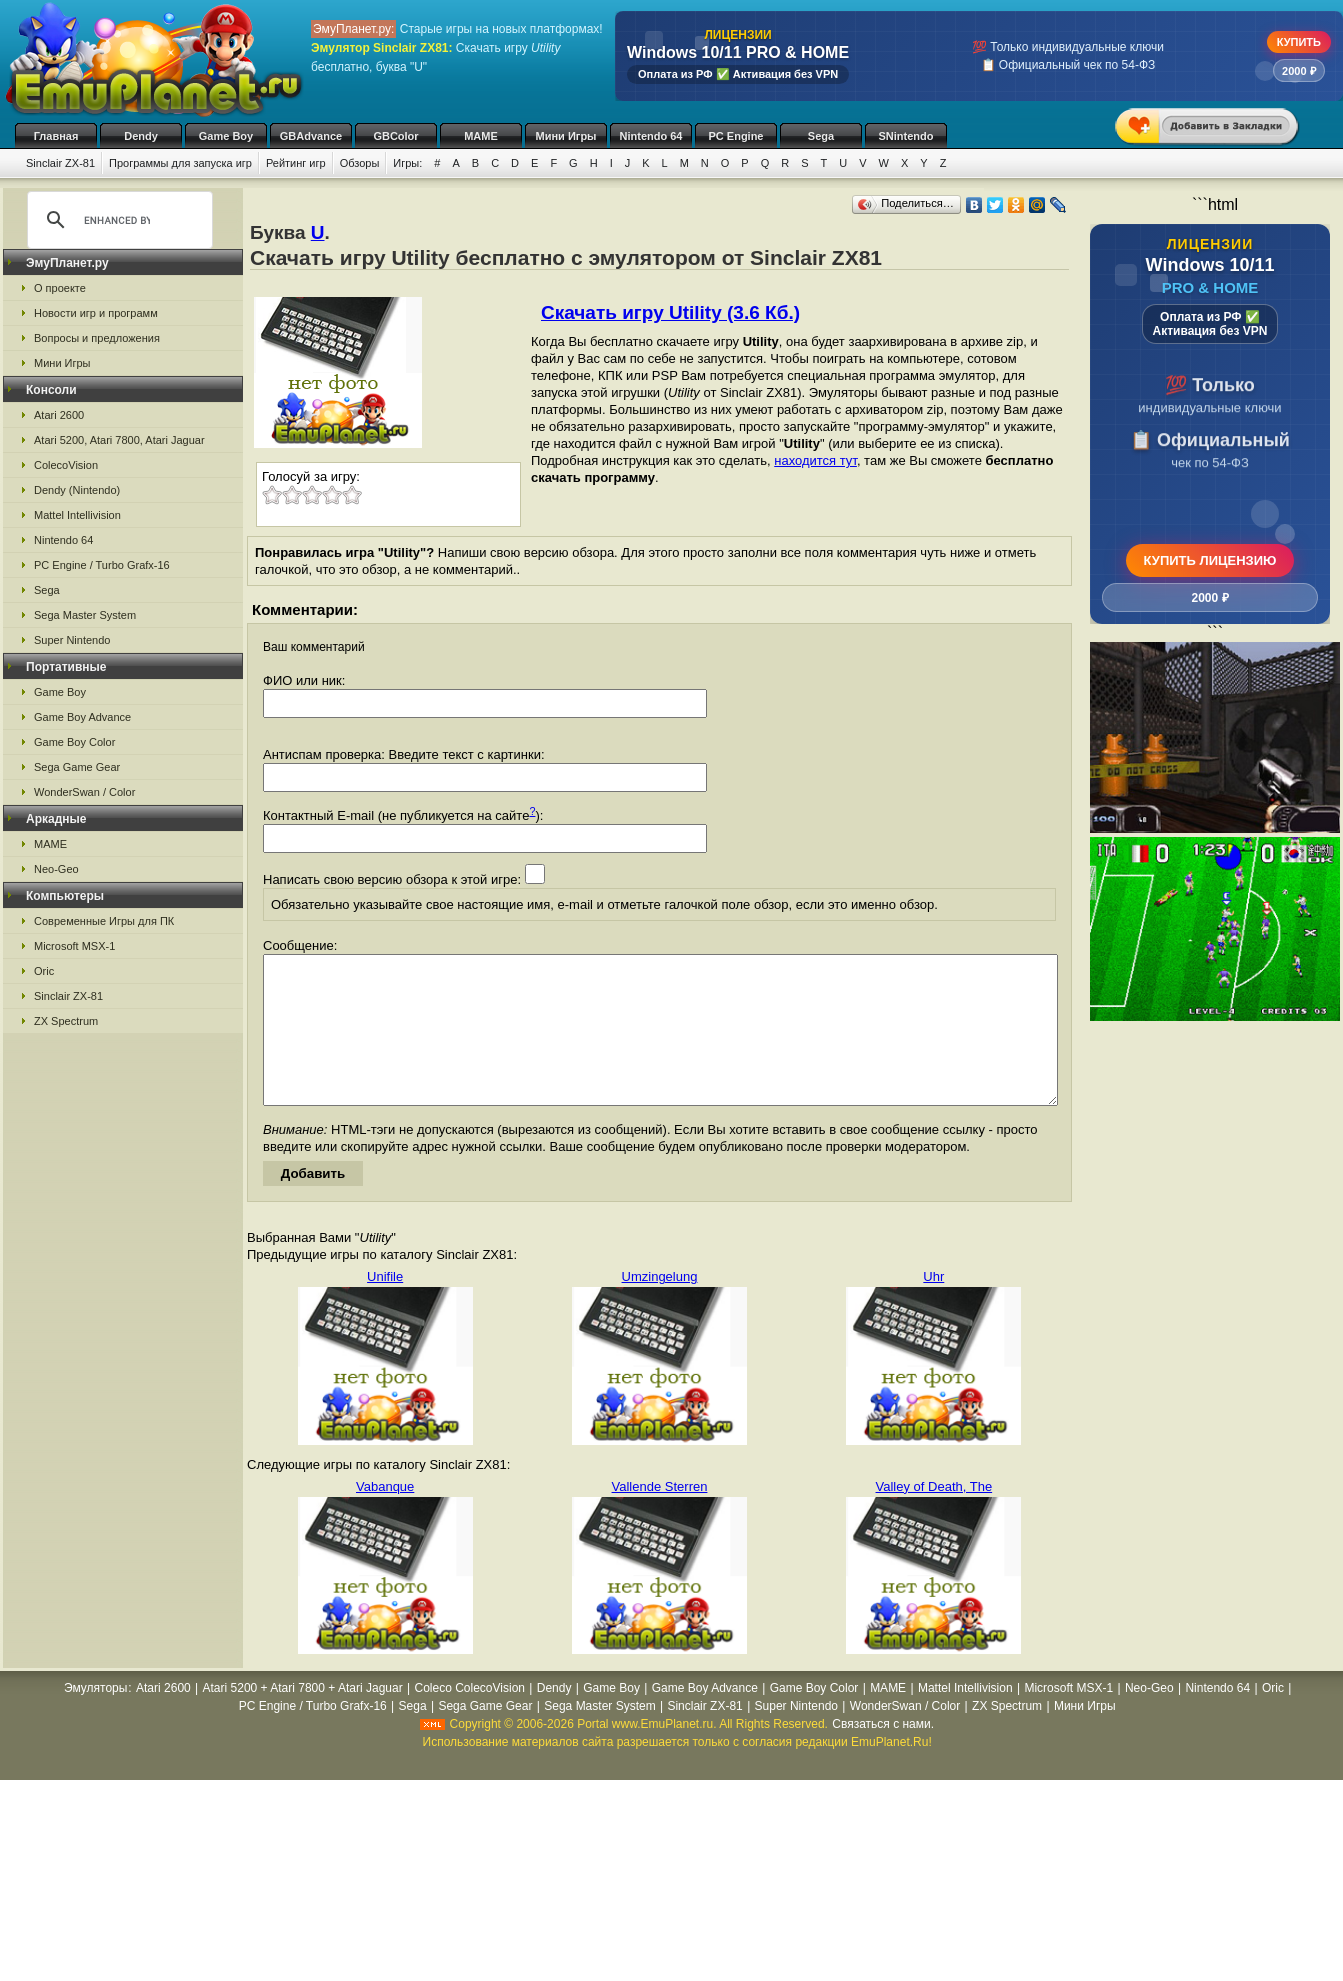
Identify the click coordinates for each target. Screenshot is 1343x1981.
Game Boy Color (74, 742)
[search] (117, 220)
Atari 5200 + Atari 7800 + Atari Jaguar (303, 1718)
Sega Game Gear (77, 767)
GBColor (395, 136)
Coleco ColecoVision (469, 1718)
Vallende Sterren (660, 1516)
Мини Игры (566, 136)
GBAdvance (311, 136)
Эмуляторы (95, 1718)
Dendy (141, 136)
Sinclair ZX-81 (60, 163)
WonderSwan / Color (84, 792)
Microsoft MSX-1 (74, 946)
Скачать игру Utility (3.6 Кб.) (670, 312)
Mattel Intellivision (77, 515)
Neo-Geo (56, 869)
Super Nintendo (72, 640)
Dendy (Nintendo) (77, 490)
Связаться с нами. (883, 1754)
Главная (56, 136)
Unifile (385, 1306)
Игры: (407, 163)
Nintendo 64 (651, 136)
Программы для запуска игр (180, 163)
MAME (481, 136)
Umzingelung (660, 1306)
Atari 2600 (59, 415)
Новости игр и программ (96, 313)
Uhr (933, 1306)
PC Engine (735, 136)
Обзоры (360, 163)
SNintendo (906, 136)
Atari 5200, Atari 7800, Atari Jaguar (119, 440)
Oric (44, 971)
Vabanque (385, 1516)
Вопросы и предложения (97, 338)
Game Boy (226, 136)
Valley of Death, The (934, 1516)
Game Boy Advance (82, 717)
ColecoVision (66, 465)
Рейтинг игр (296, 163)
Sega (821, 136)
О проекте (60, 288)
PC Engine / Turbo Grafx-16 (102, 565)
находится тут (815, 460)
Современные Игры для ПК (104, 921)
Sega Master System (85, 615)
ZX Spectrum (66, 1021)
